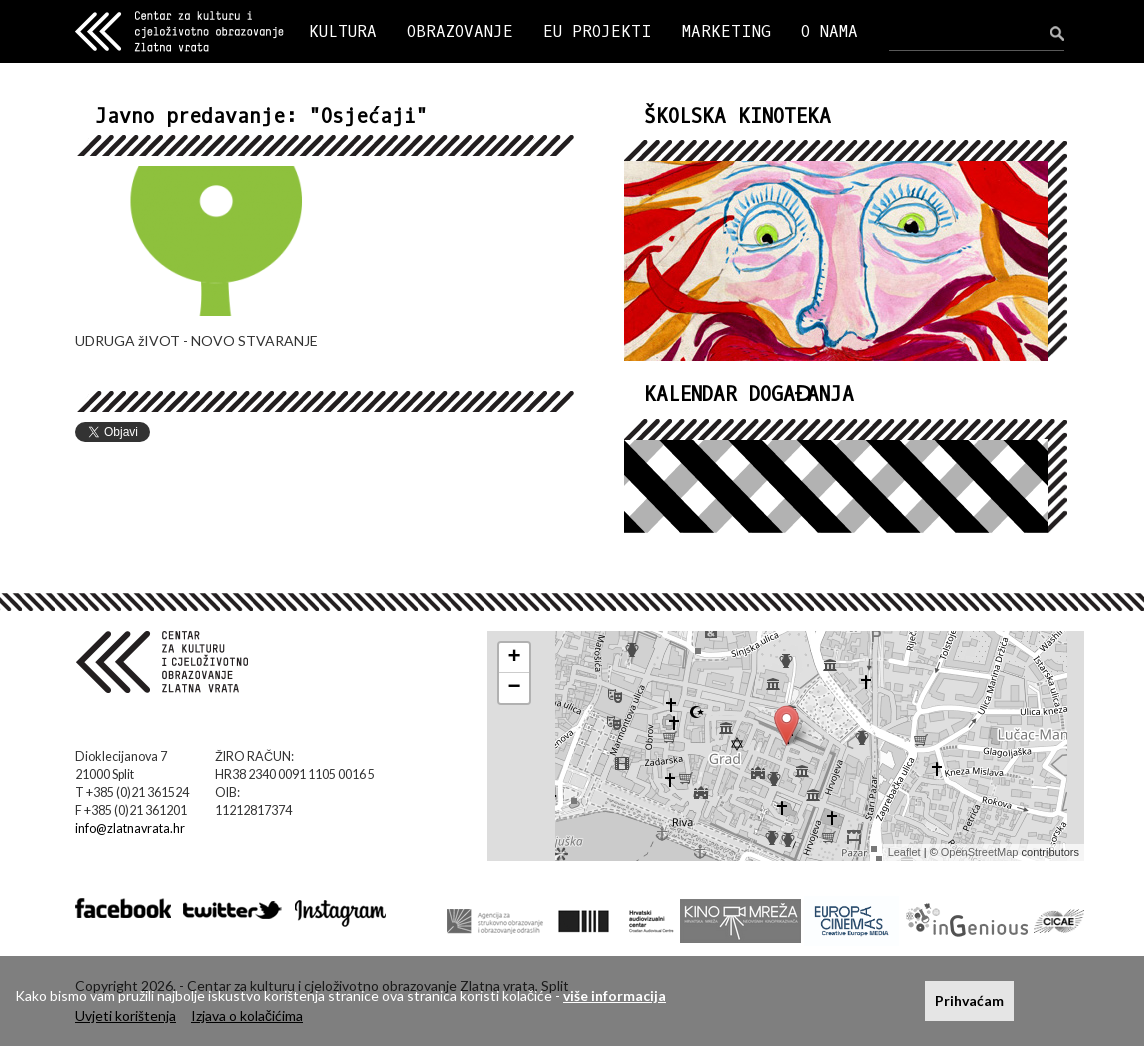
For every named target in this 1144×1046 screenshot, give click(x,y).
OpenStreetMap (980, 852)
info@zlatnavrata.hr (130, 828)
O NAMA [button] (829, 31)
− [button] (514, 688)
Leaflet (904, 852)
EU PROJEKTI (597, 31)
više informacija (614, 995)
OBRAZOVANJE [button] (460, 31)
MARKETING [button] (726, 31)
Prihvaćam (969, 1000)
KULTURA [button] (343, 31)
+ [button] (514, 658)
